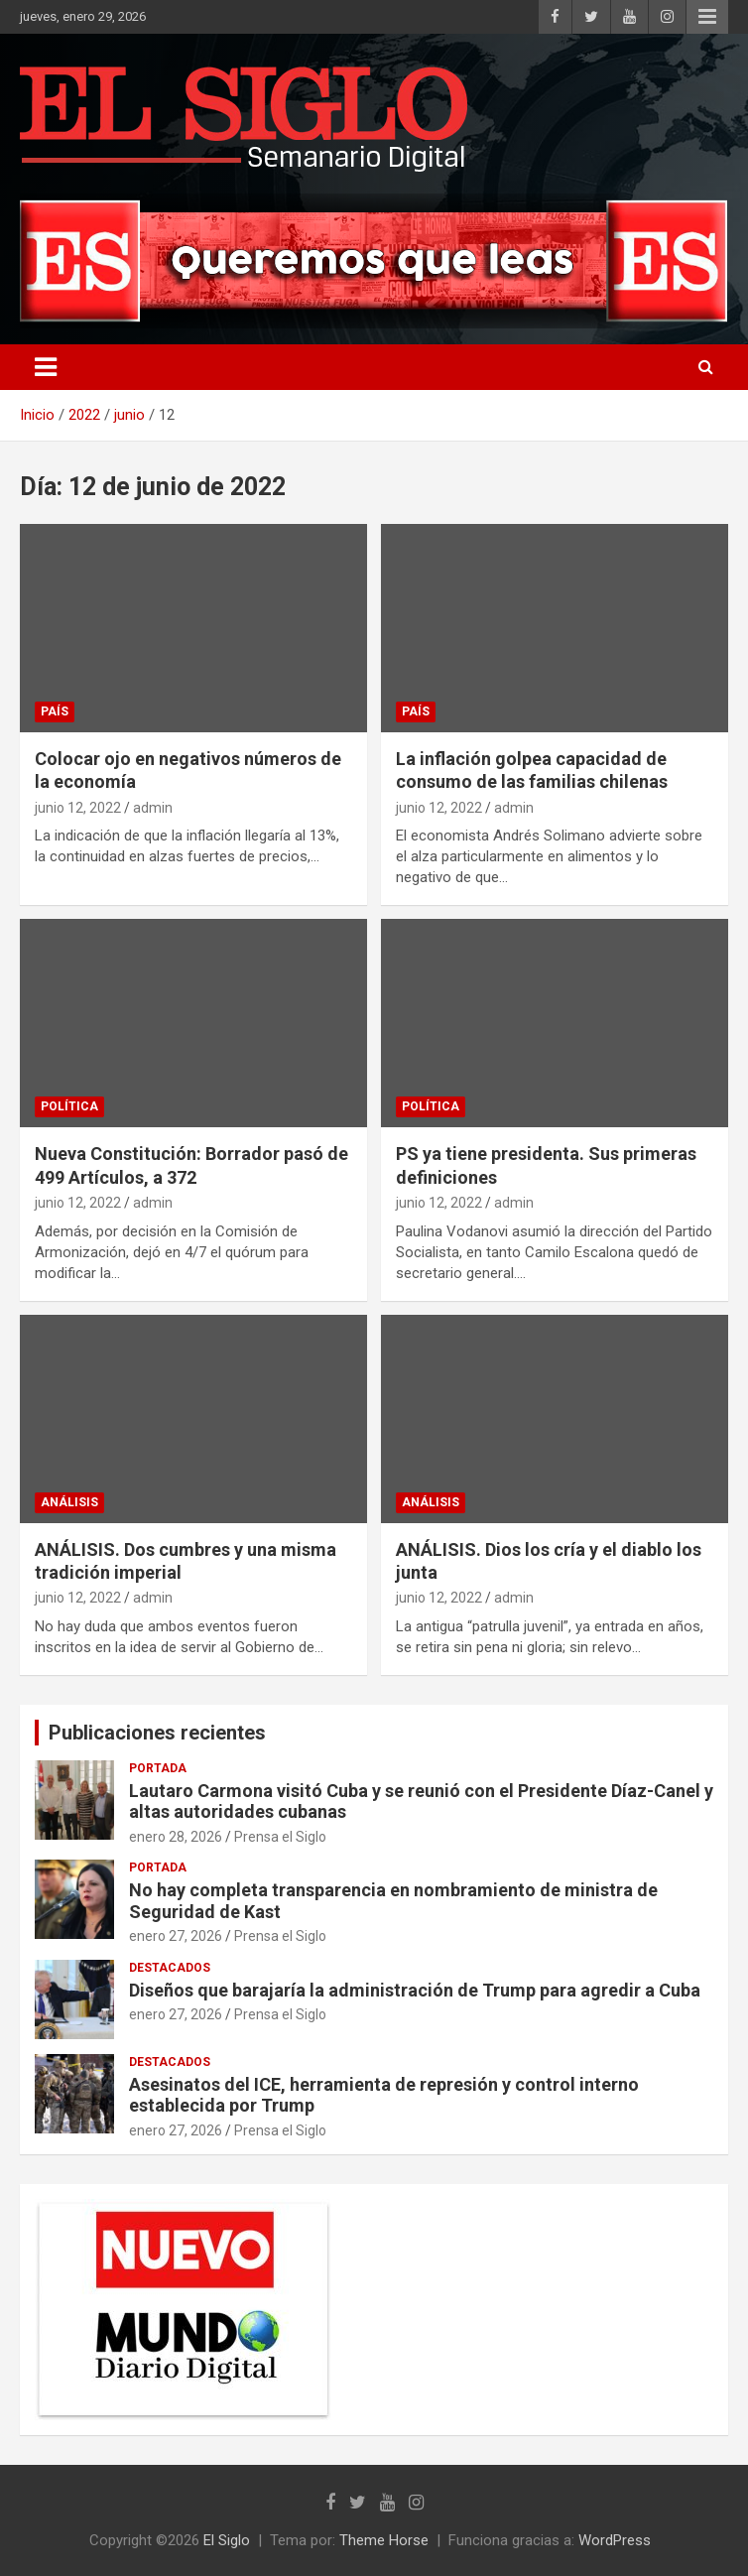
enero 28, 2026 (175, 1837)
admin (153, 808)
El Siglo (226, 2540)
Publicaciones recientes (157, 1732)
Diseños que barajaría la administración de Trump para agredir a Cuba (414, 1990)
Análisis (69, 1502)
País (54, 711)
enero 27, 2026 (175, 1936)
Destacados (169, 1968)
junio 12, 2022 (78, 808)
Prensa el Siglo (280, 1837)
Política (69, 1106)
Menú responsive (707, 17)
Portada (158, 1768)
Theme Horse (384, 2540)
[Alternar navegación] (45, 367)
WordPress (614, 2540)
